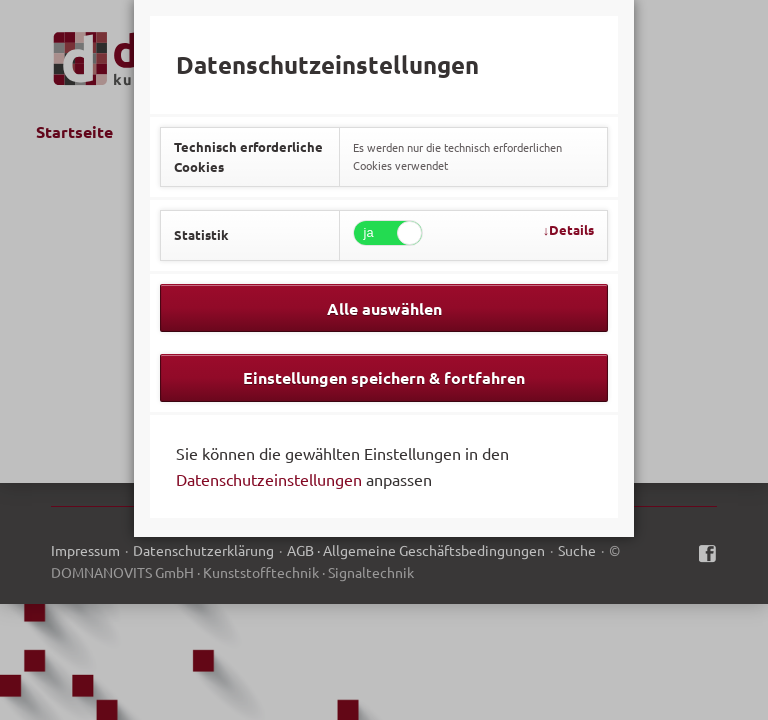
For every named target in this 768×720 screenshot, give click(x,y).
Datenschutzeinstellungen (269, 479)
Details (571, 229)
